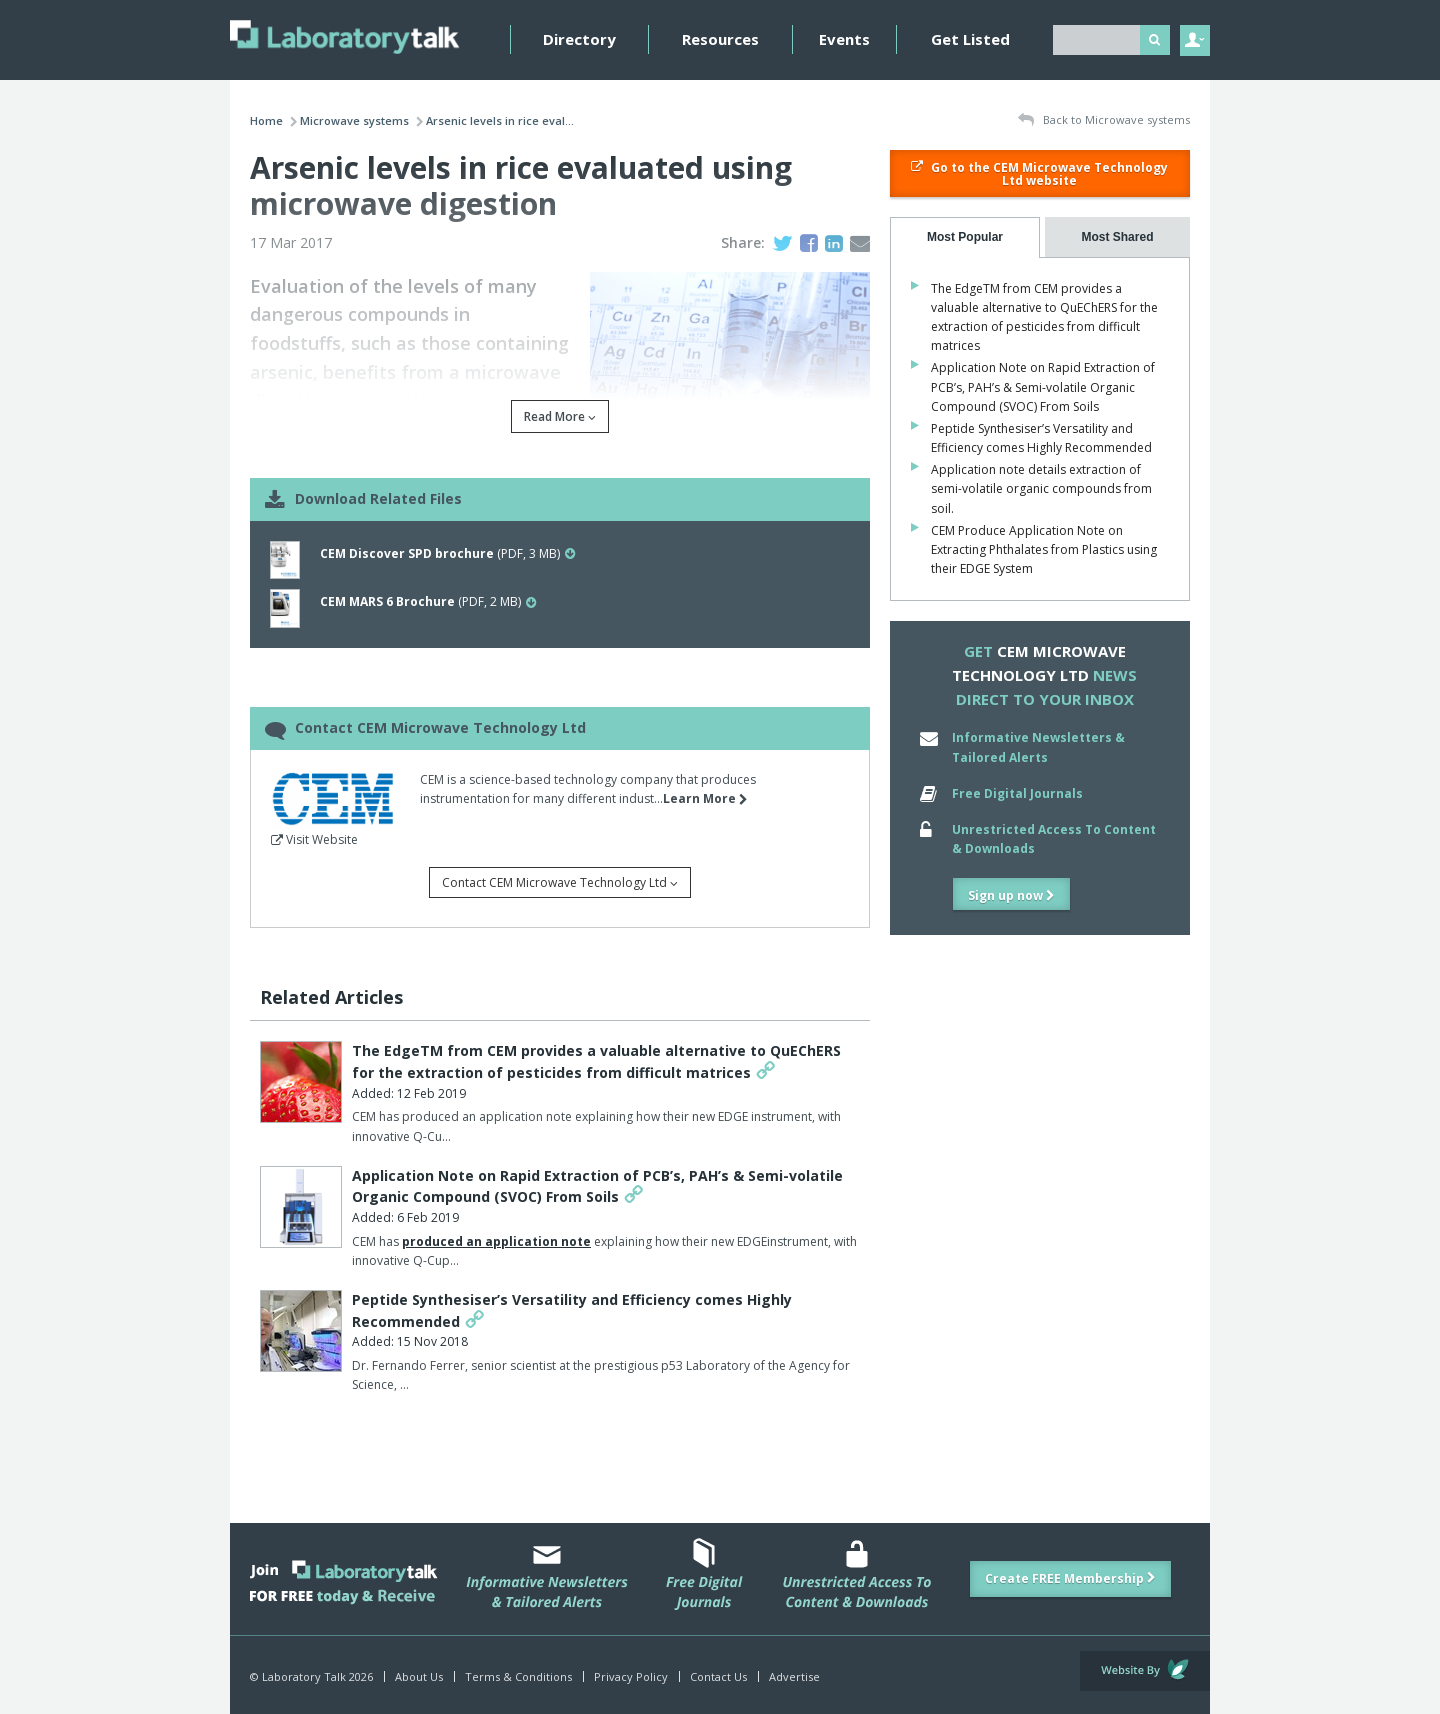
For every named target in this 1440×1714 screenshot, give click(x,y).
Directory (579, 39)
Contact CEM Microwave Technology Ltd (560, 882)
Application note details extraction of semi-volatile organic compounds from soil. (1041, 488)
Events (844, 39)
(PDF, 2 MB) (428, 601)
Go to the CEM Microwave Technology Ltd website (1039, 174)
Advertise (794, 1676)
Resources (720, 39)
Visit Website (314, 839)
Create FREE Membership (1070, 1578)
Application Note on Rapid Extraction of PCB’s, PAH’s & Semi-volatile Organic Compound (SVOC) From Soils (1043, 386)
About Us (419, 1676)
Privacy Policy (631, 1676)
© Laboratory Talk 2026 (311, 1676)
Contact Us (718, 1676)
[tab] (965, 237)
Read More (560, 416)
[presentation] (965, 237)
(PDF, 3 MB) (447, 553)
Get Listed (970, 39)
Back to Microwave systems (1104, 120)
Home (266, 120)
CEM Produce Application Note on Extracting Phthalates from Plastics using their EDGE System (1044, 549)
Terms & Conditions (518, 1676)
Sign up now (1011, 895)
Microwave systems (354, 120)
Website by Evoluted (1145, 1671)
